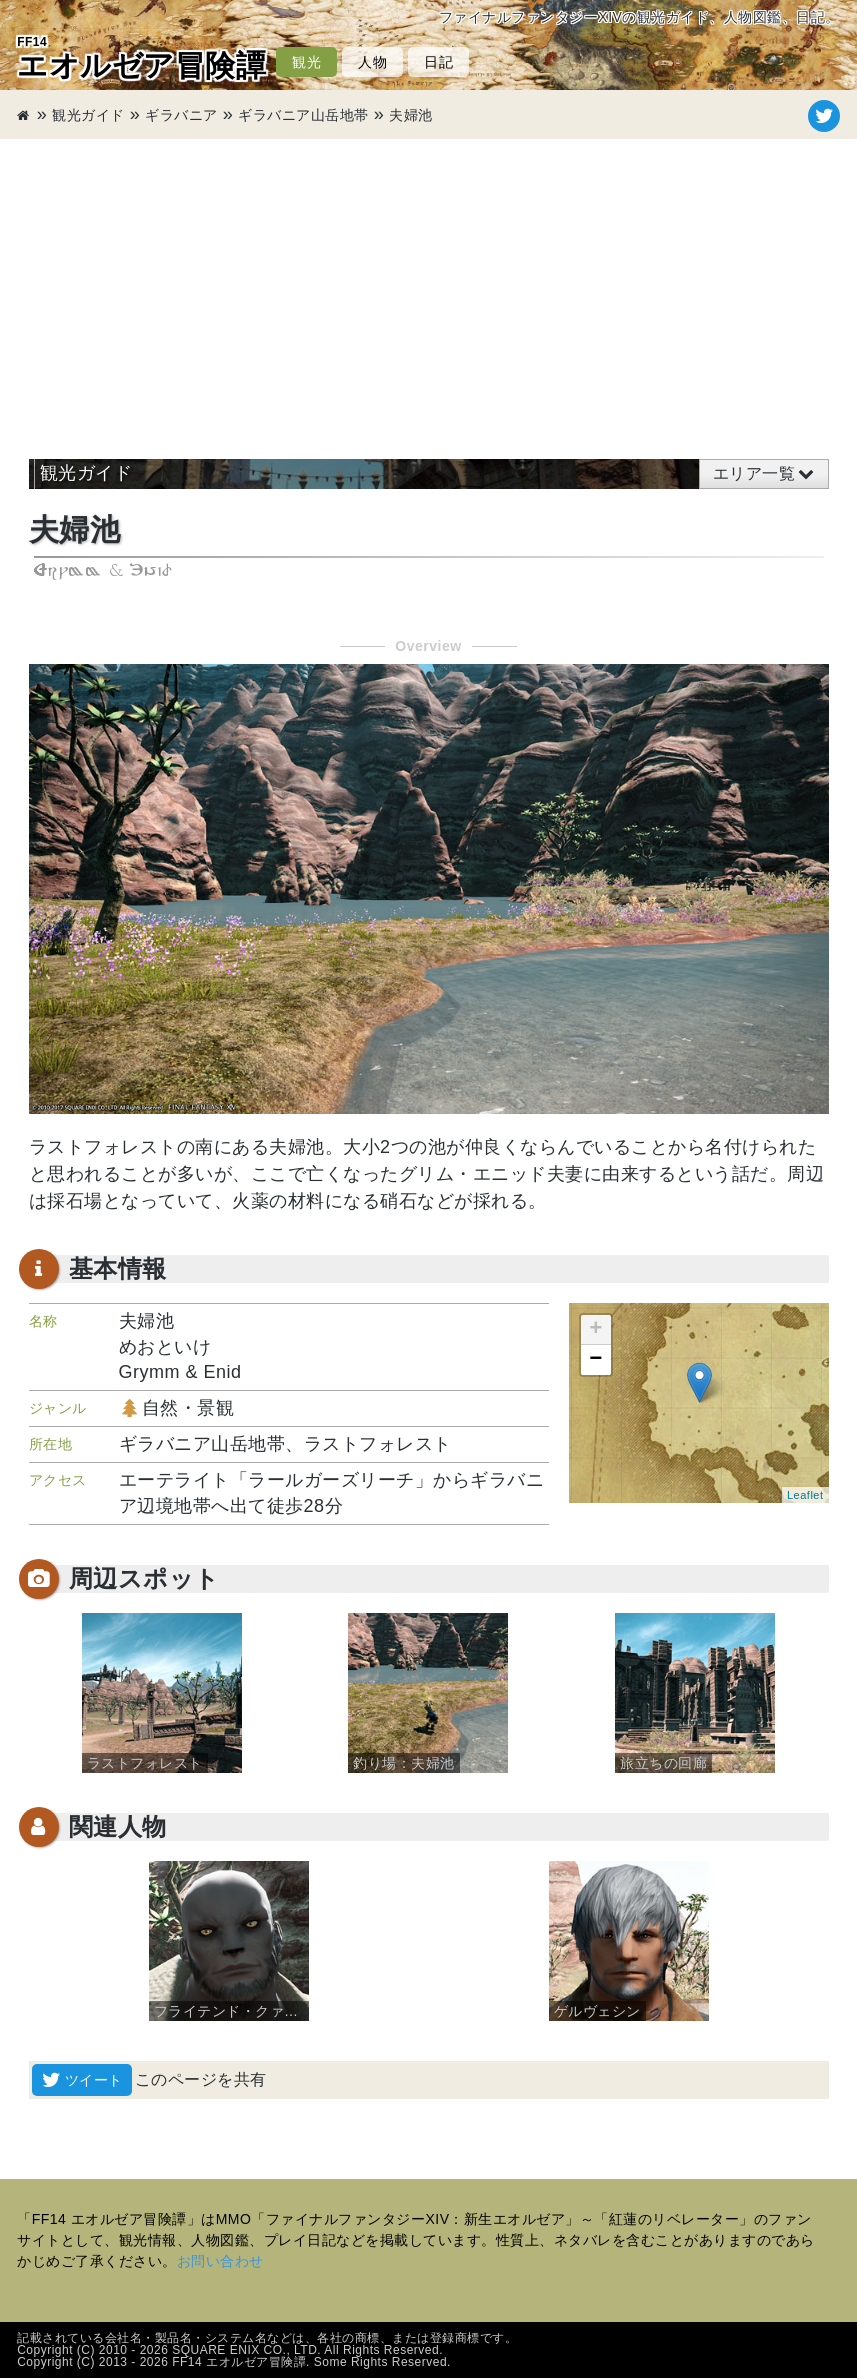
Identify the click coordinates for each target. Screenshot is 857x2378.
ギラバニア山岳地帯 (303, 115)
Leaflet (805, 1495)
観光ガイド (88, 115)
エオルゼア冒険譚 (141, 58)
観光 (306, 62)
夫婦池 (411, 115)
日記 (438, 62)
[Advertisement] (428, 289)
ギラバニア (181, 115)
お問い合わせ (220, 2261)
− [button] (596, 1360)
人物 (372, 62)
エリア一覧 (754, 473)
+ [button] (596, 1330)
